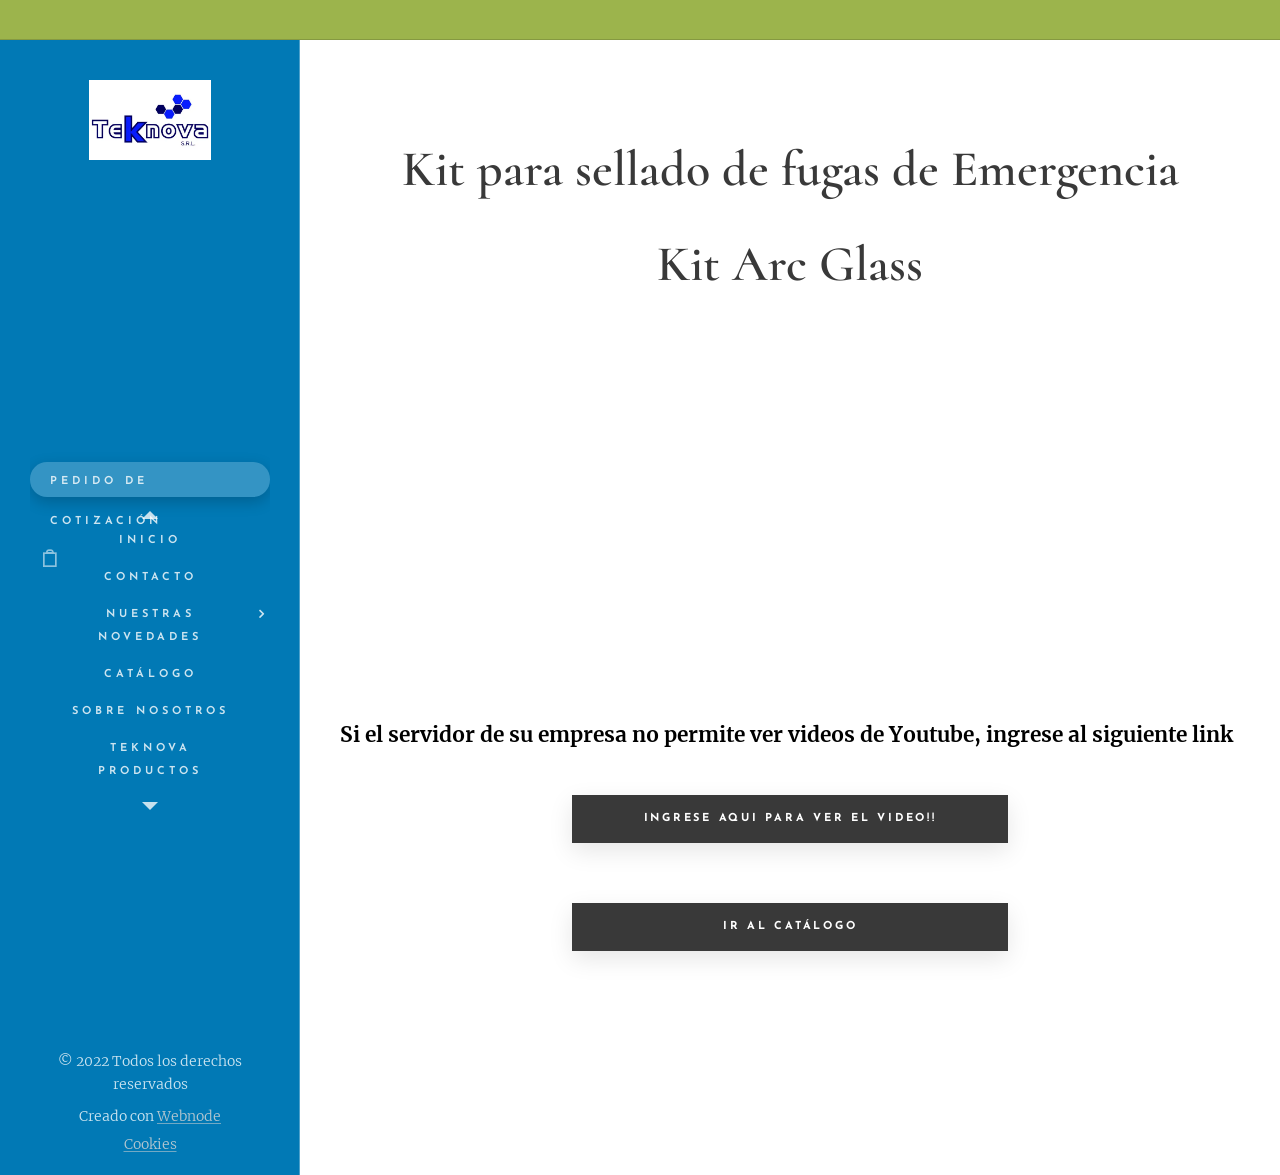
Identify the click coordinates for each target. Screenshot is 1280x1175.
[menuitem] (150, 540)
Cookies (150, 1144)
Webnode (189, 1116)
